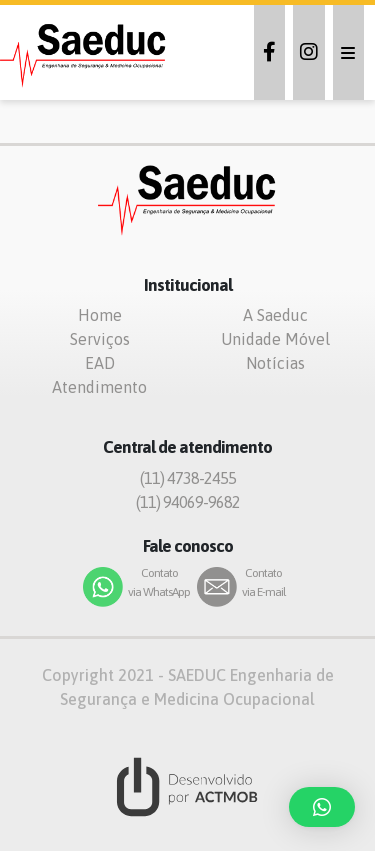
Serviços (100, 339)
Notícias (275, 363)
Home (100, 315)
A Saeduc (275, 315)
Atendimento (99, 387)
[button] (322, 807)
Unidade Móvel (275, 339)
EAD (100, 363)
